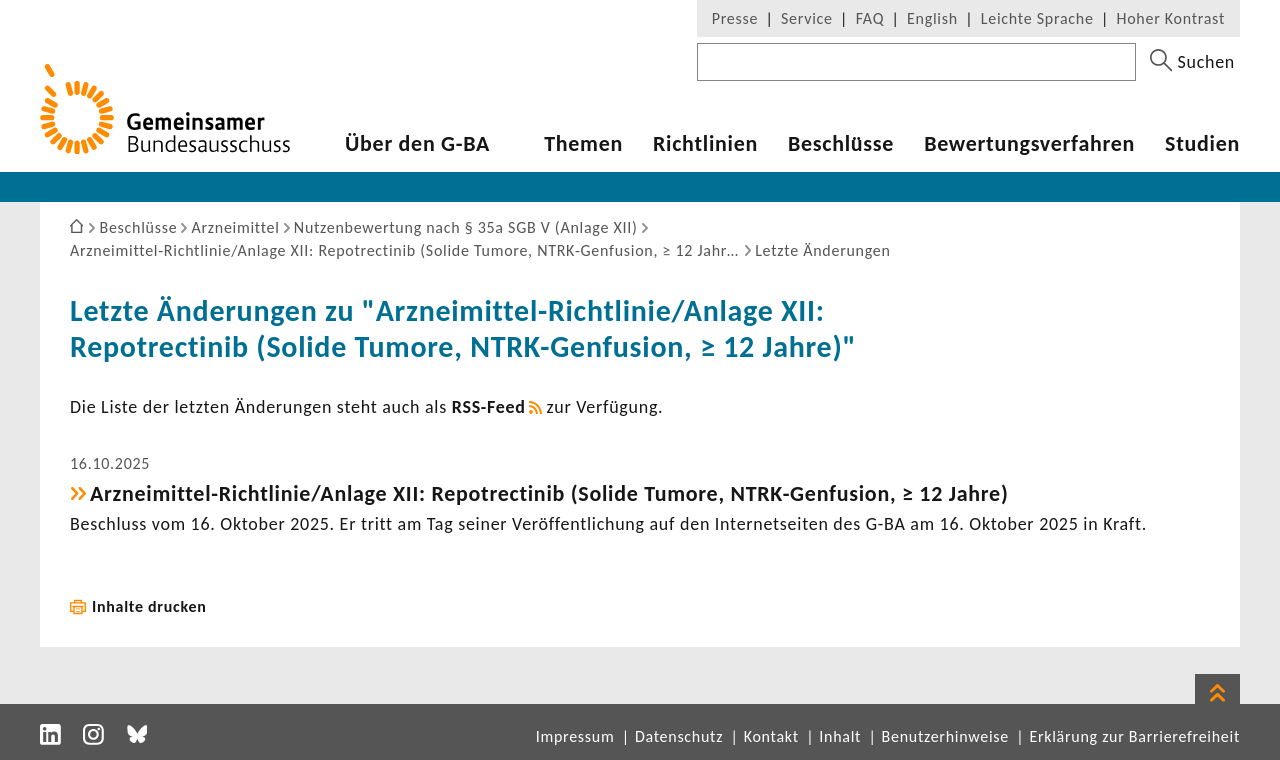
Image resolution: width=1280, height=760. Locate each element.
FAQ (870, 18)
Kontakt (771, 736)
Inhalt (840, 736)
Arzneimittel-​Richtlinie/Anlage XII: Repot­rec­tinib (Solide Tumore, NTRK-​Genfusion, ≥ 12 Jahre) (549, 493)
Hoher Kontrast (1171, 18)
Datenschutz (679, 736)
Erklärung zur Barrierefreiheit (1134, 736)
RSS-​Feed (489, 407)
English (932, 18)
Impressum (575, 736)
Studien (1202, 144)
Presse (735, 18)
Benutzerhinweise (945, 736)
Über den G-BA (417, 144)
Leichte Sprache (1037, 18)
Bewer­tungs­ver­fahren (1029, 144)
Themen (583, 144)
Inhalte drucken (149, 606)
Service (807, 18)
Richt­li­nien (705, 144)
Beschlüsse (841, 144)
